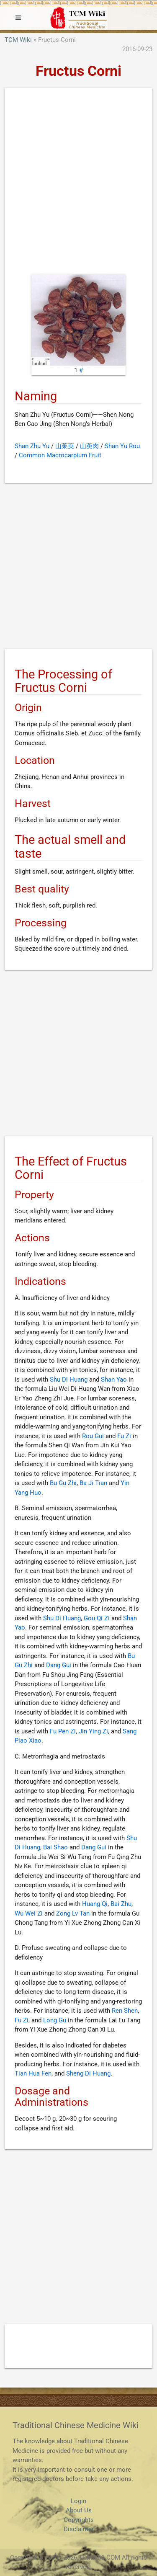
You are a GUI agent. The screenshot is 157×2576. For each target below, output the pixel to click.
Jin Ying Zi (93, 1731)
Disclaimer (79, 2529)
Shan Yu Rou (122, 446)
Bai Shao (55, 1847)
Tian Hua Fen (33, 2073)
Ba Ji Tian (93, 1483)
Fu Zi (124, 1436)
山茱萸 (64, 446)
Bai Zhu (121, 1904)
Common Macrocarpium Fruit (60, 455)
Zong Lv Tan (73, 1913)
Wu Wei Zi (29, 1913)
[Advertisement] (78, 183)
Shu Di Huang (69, 1379)
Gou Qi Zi (97, 1618)
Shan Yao (114, 1379)
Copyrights (79, 2520)
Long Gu (54, 2020)
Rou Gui (93, 1436)
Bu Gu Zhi (63, 1483)
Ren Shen (125, 2010)
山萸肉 (89, 446)
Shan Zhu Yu (32, 446)
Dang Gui (58, 1665)
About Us (79, 2510)
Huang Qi (95, 1904)
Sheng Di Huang (88, 2073)
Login (78, 2501)
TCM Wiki (18, 40)
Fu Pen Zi (63, 1731)
